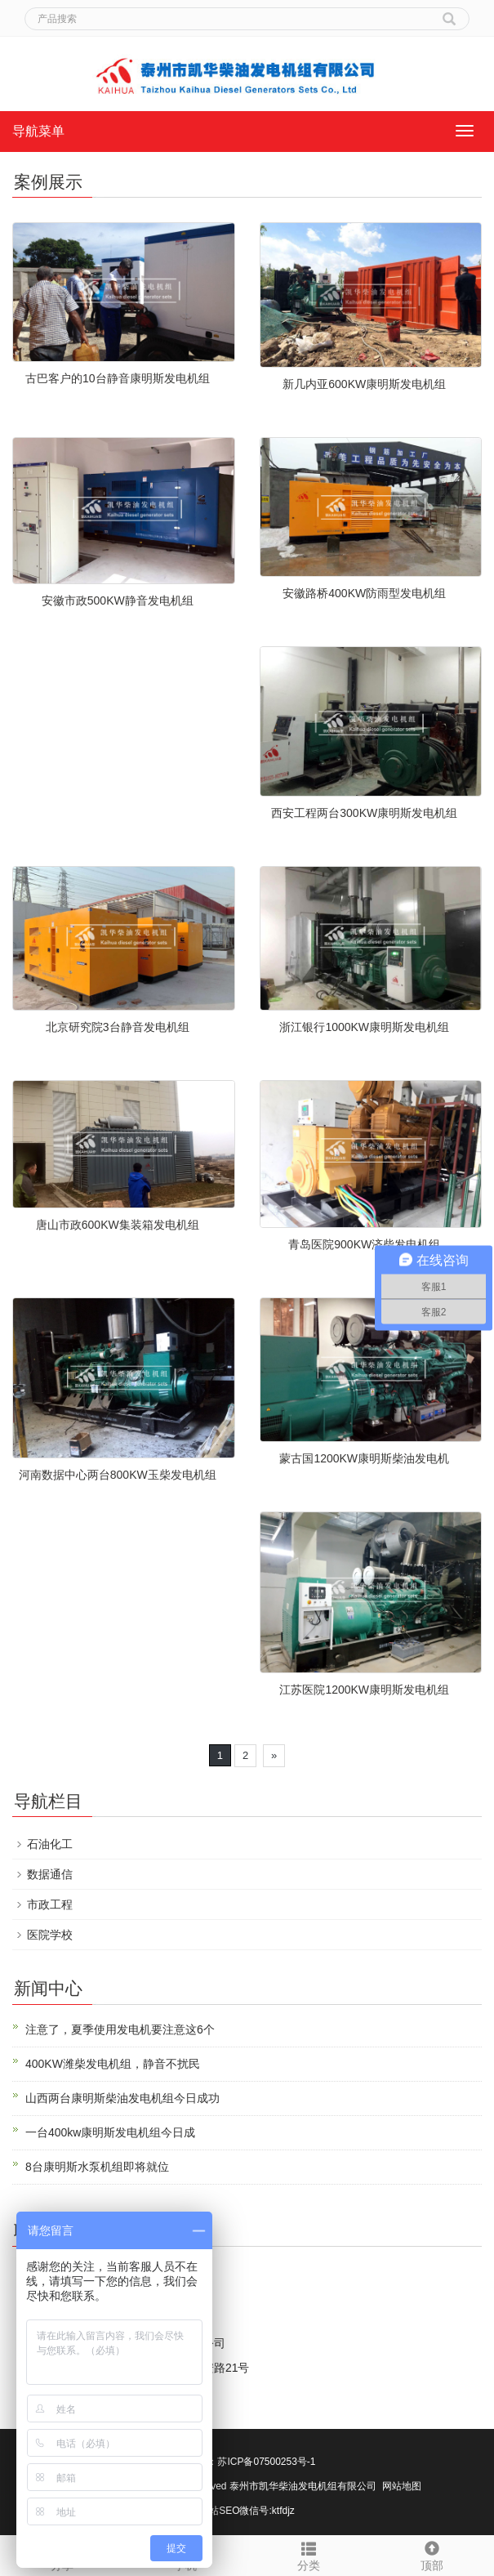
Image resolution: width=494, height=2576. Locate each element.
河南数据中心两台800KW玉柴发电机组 (117, 1474)
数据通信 (50, 1874)
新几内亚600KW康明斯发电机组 (364, 384)
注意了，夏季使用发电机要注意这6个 (120, 2029)
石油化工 (50, 1844)
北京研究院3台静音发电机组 (117, 1027)
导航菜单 (38, 131)
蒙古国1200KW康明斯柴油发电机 (364, 1458)
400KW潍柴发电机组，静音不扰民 (112, 2063)
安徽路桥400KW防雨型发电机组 (364, 593)
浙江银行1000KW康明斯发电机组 (364, 1027)
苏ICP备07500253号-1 (266, 2461)
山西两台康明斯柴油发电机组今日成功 (122, 2098)
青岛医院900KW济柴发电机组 (364, 1244)
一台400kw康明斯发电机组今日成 (110, 2132)
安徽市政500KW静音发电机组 (118, 600)
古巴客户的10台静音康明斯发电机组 (117, 378)
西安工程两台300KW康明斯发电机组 (364, 812)
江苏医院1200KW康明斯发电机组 (364, 1689)
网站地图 (401, 2486)
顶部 (432, 2554)
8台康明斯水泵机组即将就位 (97, 2166)
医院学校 (50, 1934)
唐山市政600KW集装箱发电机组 (117, 1224)
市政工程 (50, 1904)
